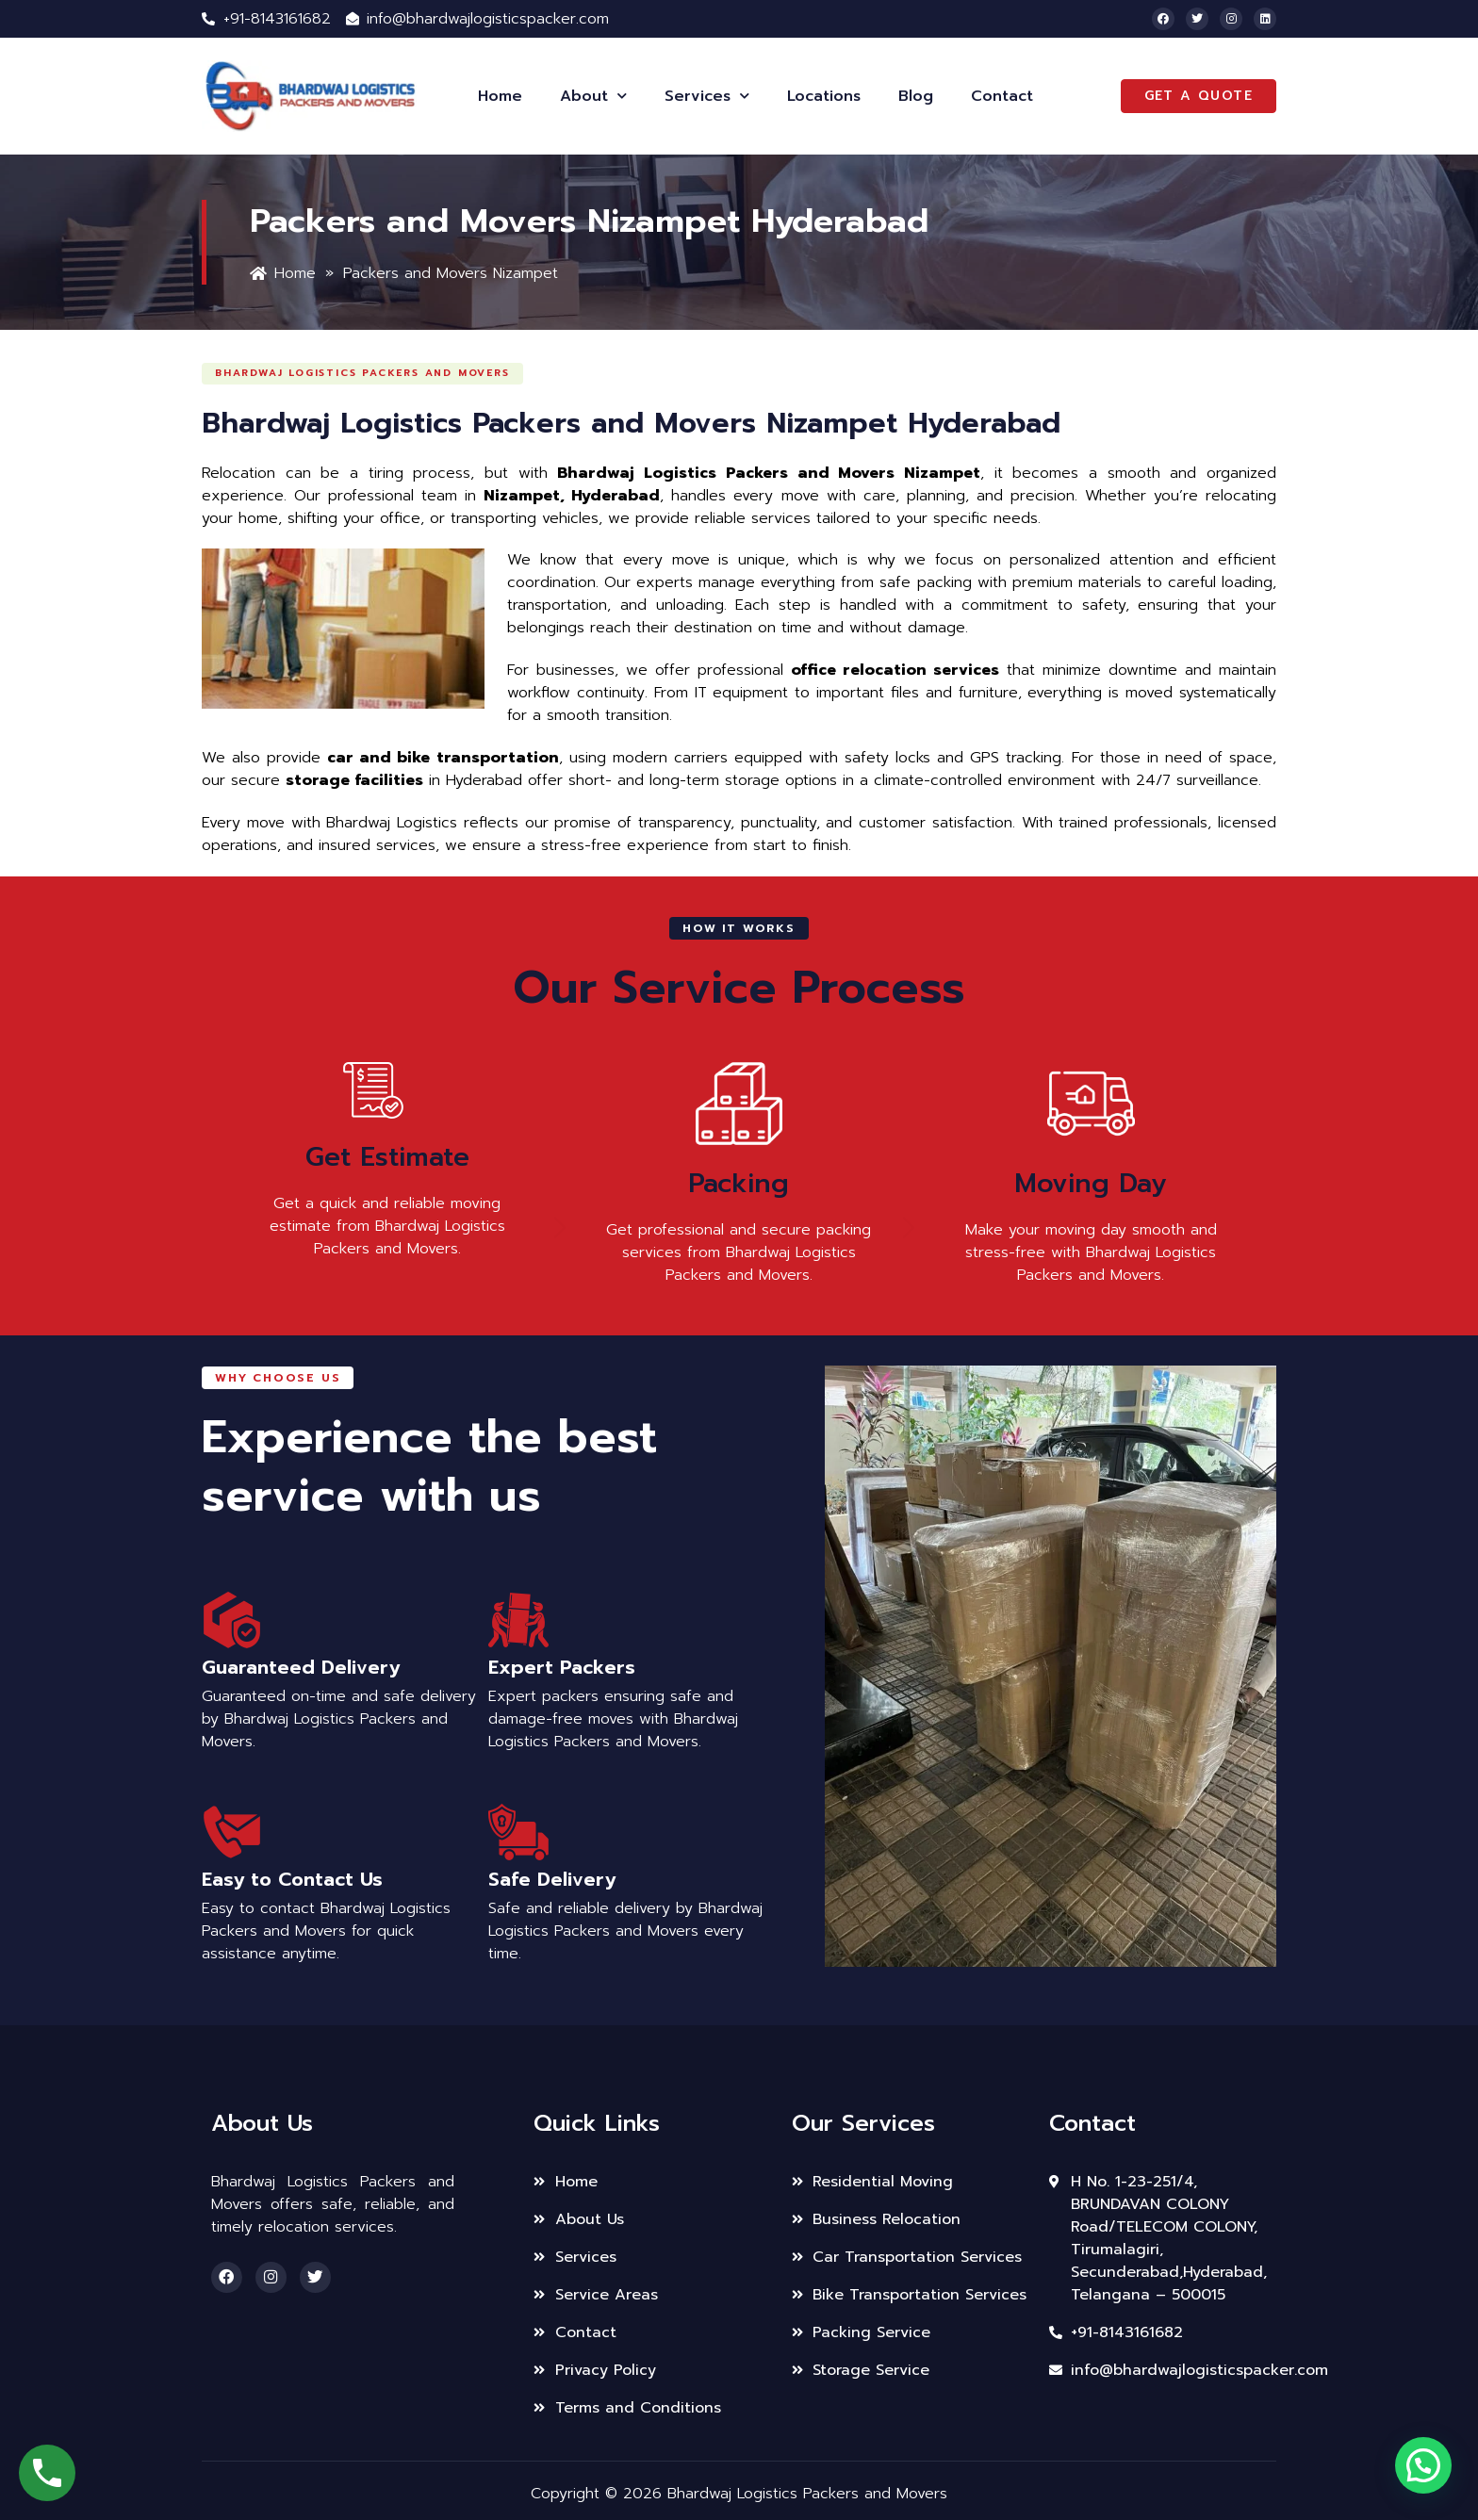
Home (500, 96)
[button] (381, 372)
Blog (915, 96)
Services (707, 95)
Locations (824, 96)
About (593, 95)
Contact (1002, 96)
